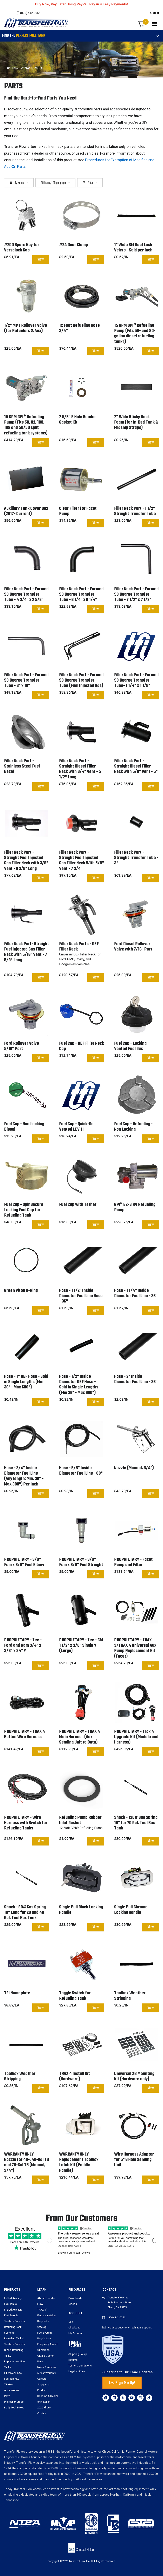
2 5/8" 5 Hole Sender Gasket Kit (77, 419)
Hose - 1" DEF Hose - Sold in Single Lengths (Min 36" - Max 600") (26, 1382)
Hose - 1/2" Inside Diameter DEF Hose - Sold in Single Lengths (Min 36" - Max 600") (78, 1384)
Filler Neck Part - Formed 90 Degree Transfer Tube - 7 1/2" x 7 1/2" (136, 594)
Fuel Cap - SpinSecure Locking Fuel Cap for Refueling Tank (23, 1210)
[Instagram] (140, 2397)
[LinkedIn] (114, 2397)
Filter (90, 183)
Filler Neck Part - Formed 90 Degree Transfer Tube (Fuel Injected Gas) (81, 680)
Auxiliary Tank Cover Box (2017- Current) (26, 511)
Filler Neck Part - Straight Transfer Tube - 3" (136, 858)
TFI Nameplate (17, 1993)
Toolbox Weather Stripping (129, 1996)
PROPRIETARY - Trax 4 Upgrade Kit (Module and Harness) (136, 1737)
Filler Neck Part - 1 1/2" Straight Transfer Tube (135, 511)
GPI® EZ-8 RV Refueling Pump (134, 1207)
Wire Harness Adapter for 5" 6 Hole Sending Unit (134, 2160)
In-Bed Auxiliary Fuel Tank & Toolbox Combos (14, 2315)
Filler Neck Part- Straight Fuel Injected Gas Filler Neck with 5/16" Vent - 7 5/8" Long (26, 952)
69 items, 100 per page (55, 183)
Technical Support (141, 2327)
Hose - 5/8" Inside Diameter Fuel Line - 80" (81, 1471)
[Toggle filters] (157, 35)
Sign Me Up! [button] (122, 2382)
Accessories (11, 2390)
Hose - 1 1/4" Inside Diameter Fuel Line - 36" (135, 1293)
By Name (18, 183)
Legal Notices (76, 2371)
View (41, 260)
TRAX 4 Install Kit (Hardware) (74, 2076)
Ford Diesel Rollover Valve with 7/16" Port (133, 946)
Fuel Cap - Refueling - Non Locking (133, 1127)
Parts (7, 2396)
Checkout (74, 2327)
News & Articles (46, 2367)
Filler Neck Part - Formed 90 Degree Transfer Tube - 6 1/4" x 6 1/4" (81, 594)
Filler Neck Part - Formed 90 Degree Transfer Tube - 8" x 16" (26, 680)
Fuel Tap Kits (11, 2378)
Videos (72, 2303)
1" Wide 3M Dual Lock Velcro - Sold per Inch (133, 247)
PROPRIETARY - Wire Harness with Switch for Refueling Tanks (25, 1823)
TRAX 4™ (42, 2309)
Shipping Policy (77, 2354)
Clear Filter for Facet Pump (78, 511)
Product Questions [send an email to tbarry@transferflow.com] (119, 2327)
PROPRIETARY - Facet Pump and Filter (133, 1562)
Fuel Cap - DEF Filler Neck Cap (81, 1046)
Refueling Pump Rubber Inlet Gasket (80, 1820)
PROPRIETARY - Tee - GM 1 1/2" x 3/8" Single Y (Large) (81, 1645)
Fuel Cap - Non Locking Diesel (24, 1127)
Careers (41, 2378)
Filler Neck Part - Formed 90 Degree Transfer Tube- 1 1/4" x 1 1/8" (136, 680)
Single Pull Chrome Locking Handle (131, 1910)
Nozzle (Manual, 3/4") (134, 1468)
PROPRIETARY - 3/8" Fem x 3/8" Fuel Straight (81, 1562)
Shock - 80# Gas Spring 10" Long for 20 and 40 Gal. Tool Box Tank (25, 1913)
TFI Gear (9, 2384)
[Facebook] (105, 2397)
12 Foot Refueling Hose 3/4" (79, 328)
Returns (72, 2359)
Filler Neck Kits (13, 2373)
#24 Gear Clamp (73, 244)
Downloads (75, 2298)
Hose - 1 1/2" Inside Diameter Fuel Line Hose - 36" (81, 1296)
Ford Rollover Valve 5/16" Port (21, 1046)
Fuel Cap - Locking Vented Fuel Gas (130, 1046)
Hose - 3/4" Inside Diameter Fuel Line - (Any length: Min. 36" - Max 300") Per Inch (23, 1476)
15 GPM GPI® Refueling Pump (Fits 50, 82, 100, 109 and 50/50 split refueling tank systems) (25, 425)
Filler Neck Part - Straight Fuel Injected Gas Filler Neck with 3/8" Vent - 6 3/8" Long (26, 860)
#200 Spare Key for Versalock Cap (21, 247)
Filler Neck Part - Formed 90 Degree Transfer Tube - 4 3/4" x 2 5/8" (26, 594)
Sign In (154, 12)
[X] (123, 2397)
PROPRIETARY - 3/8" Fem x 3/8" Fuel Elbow (24, 1562)
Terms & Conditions (80, 2365)
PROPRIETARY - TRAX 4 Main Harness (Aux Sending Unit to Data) (79, 1737)
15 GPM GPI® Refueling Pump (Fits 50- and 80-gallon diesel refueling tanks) (134, 333)
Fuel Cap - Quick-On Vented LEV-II (76, 1127)
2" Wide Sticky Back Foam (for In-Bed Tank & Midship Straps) (136, 422)
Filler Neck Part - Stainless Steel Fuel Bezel (22, 766)
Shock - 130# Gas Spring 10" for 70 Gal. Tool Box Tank (135, 1823)
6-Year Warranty (46, 2373)
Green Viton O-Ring (21, 1290)
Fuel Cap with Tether (77, 1204)
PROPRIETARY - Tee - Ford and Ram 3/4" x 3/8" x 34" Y (23, 1645)
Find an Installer (46, 2315)
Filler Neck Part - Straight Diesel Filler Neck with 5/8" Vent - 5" (136, 766)
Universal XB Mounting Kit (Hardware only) (134, 2076)
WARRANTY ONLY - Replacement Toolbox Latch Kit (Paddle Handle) (79, 2162)
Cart (70, 2321)
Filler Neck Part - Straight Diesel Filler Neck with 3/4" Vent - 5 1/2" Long (80, 769)
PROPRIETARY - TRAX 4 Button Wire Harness (24, 1734)
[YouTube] (131, 2397)
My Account (75, 2333)
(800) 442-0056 (30, 13)
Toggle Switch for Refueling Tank (75, 1996)
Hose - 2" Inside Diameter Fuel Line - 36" (135, 1379)
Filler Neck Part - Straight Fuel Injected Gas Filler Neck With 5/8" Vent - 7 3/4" (81, 860)
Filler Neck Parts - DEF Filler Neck (79, 946)
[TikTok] (149, 2397)
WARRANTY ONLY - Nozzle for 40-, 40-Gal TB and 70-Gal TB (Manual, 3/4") (26, 2162)
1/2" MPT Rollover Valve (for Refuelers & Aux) (25, 328)
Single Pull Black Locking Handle (81, 1910)
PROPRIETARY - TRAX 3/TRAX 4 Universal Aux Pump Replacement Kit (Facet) (135, 1648)
